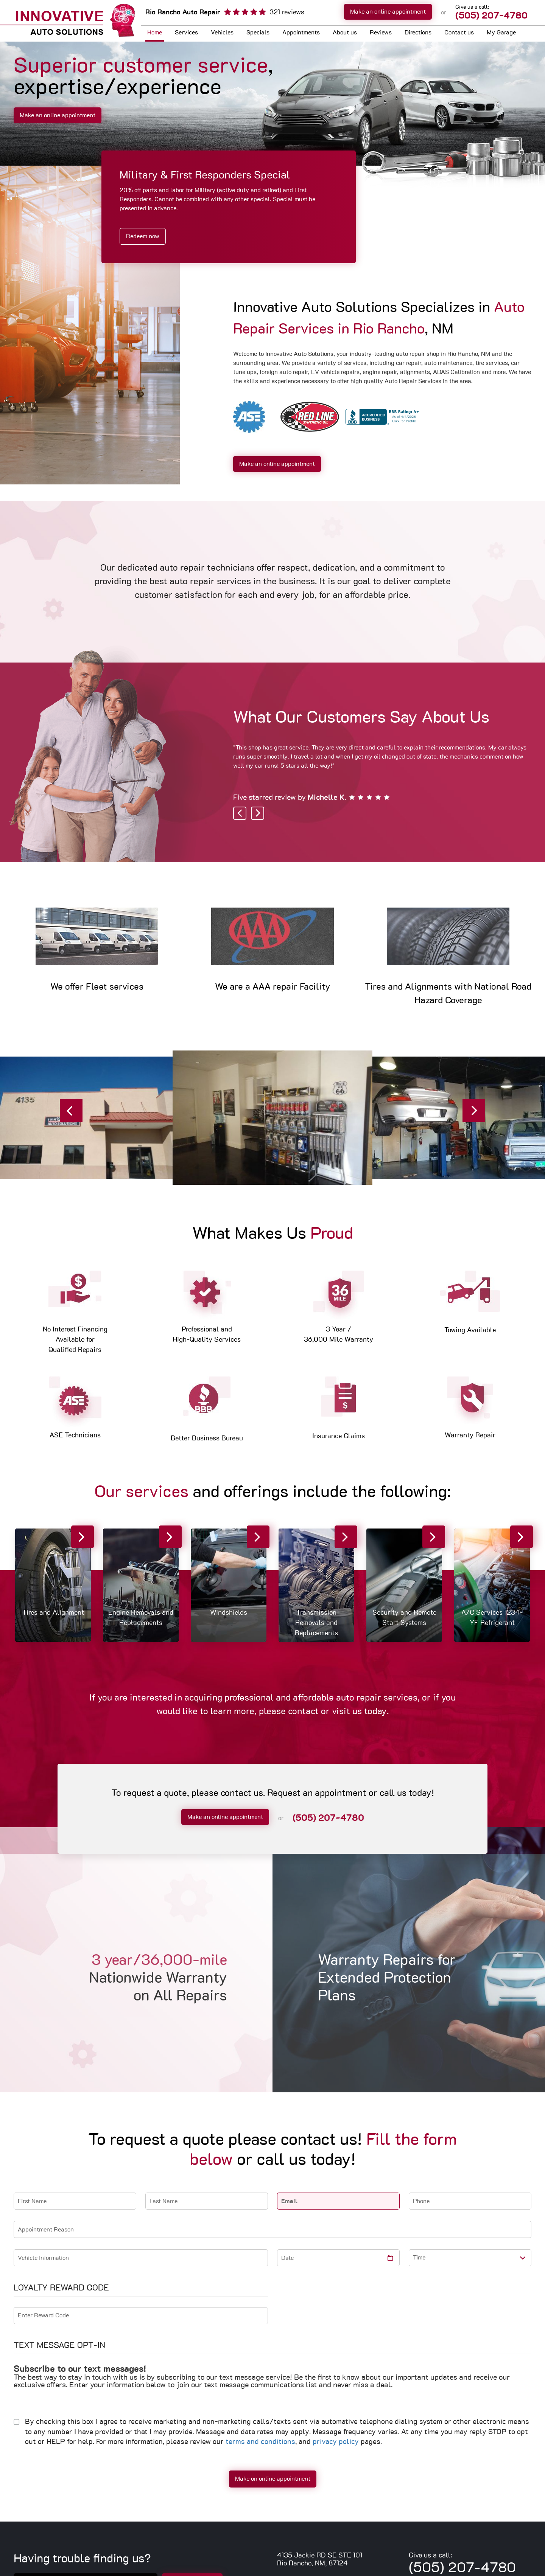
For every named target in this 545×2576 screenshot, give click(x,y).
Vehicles (222, 32)
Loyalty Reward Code (61, 2288)
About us (345, 32)
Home (154, 32)
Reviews (381, 32)
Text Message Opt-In (59, 2345)
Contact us (459, 32)
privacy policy (336, 2442)
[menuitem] (154, 33)
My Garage (501, 32)
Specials (257, 32)
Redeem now (142, 236)
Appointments (301, 32)
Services (186, 32)
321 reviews (286, 12)
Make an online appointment (388, 12)
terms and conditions (260, 2442)
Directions (418, 32)
